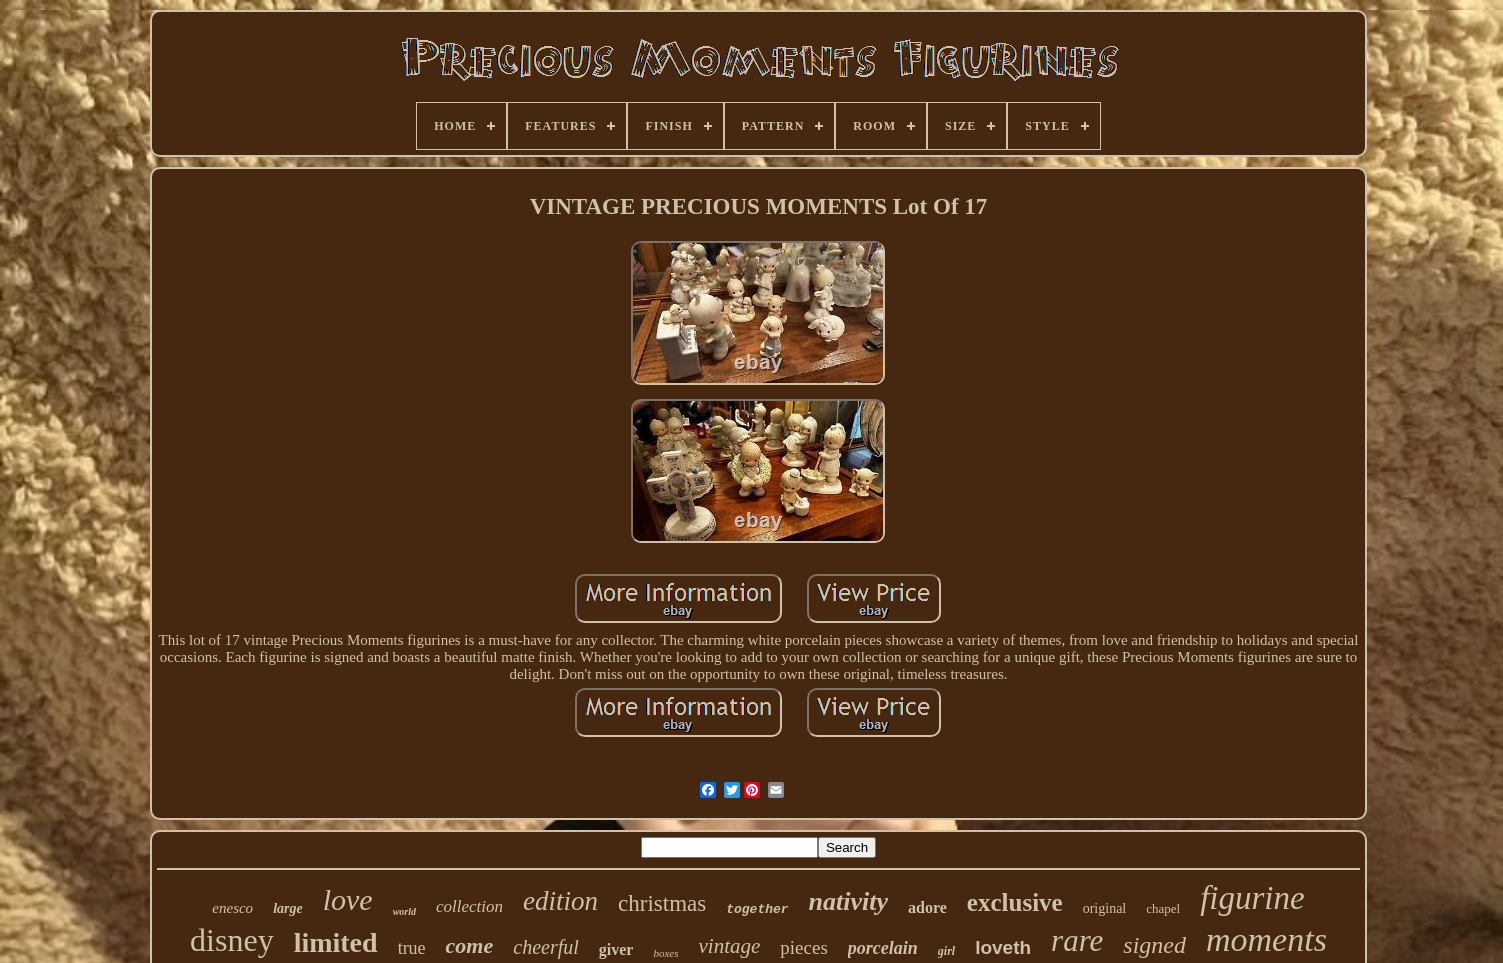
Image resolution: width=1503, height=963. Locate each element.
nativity (848, 901)
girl (946, 951)
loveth (1003, 947)
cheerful (546, 947)
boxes (665, 953)
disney (232, 940)
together (757, 909)
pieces (803, 947)
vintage (730, 946)
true (412, 948)
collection (469, 906)
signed (1154, 945)
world (404, 911)
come (470, 945)
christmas (662, 903)
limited (336, 942)
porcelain (883, 948)
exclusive (1015, 902)
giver (616, 949)
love (348, 899)
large (288, 908)
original (1105, 908)
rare (1077, 940)
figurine (1252, 898)
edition (560, 901)
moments (1266, 939)
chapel (1163, 908)
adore (927, 907)
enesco (232, 908)
